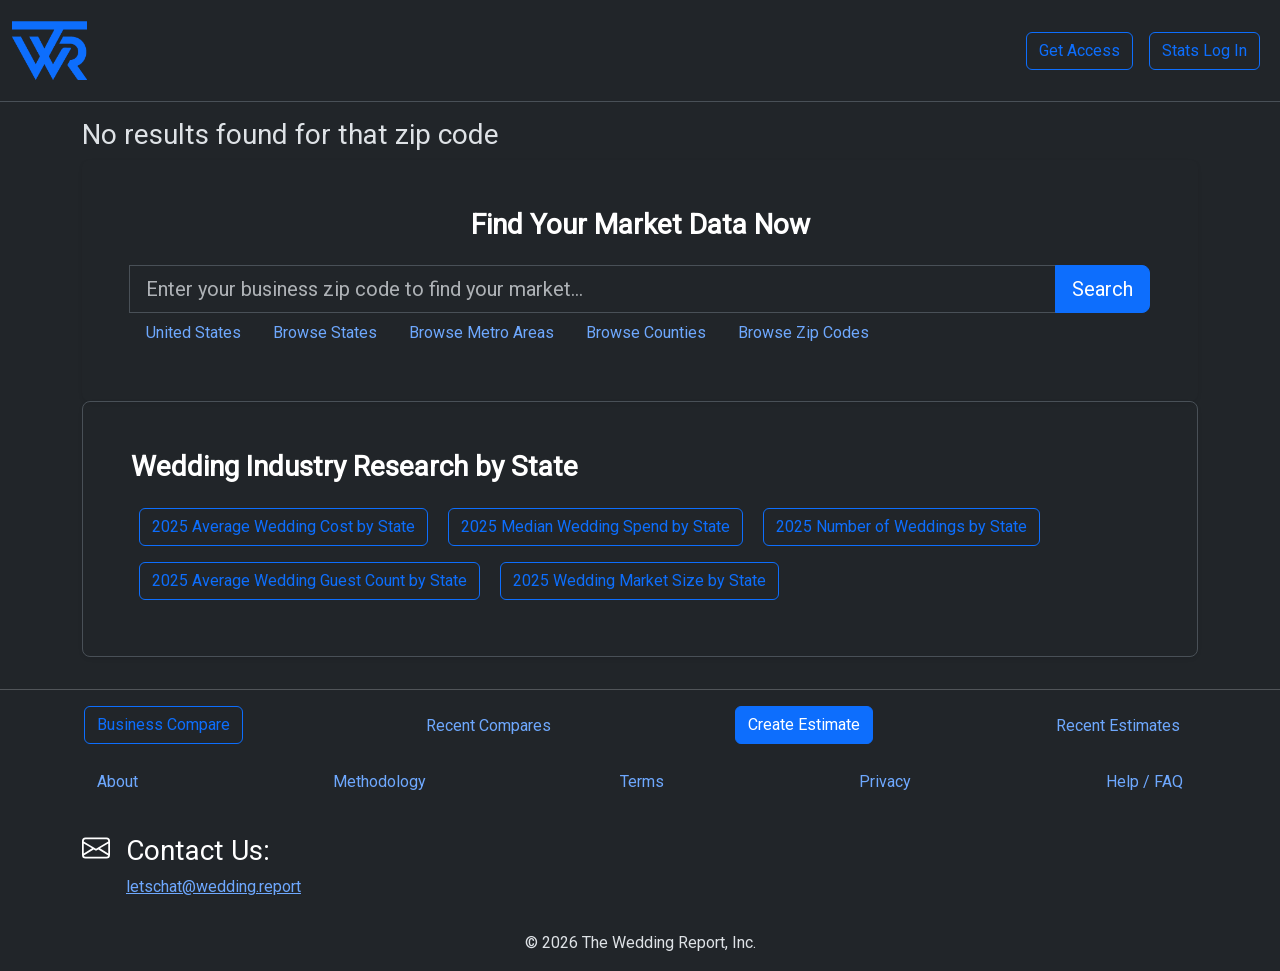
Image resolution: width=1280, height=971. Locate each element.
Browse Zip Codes (803, 332)
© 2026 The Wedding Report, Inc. (640, 942)
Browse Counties (646, 332)
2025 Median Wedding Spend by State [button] (595, 526)
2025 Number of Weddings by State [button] (901, 526)
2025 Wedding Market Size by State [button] (639, 580)
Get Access (1079, 50)
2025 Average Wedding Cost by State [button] (283, 526)
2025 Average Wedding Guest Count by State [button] (309, 580)
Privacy (885, 781)
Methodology (379, 781)
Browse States (325, 332)
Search (1102, 289)
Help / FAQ (1144, 781)
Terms (642, 781)
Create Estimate (804, 724)
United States (193, 332)
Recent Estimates (1118, 725)
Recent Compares (488, 725)
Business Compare (163, 724)
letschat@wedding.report (213, 886)
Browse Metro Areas (481, 332)
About (117, 781)
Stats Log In (1204, 50)
